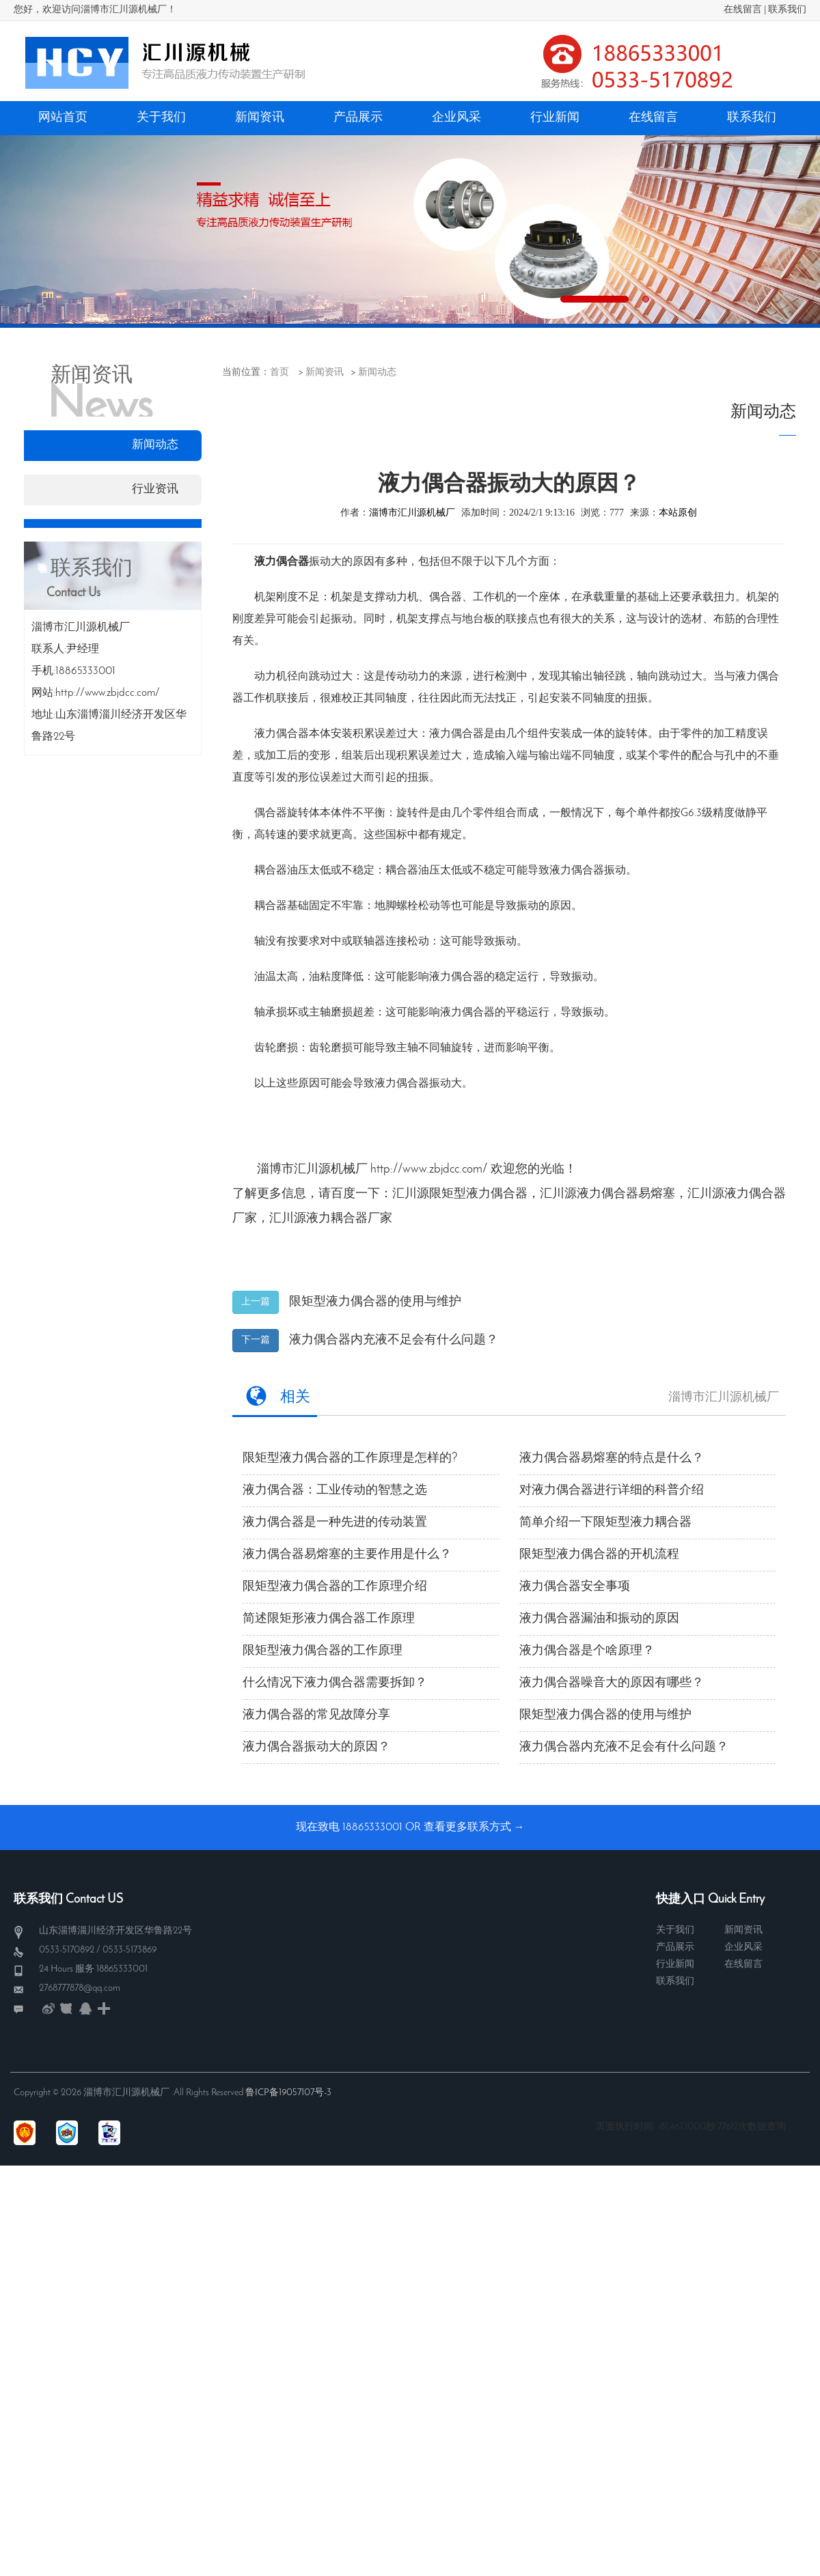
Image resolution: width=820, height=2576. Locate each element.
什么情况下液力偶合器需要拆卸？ (335, 1683)
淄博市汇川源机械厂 (412, 513)
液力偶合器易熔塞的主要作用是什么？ (347, 1554)
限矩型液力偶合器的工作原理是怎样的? (350, 1458)
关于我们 (675, 1930)
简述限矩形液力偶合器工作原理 (329, 1618)
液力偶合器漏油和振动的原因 (599, 1618)
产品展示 (675, 1947)
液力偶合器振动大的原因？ (316, 1747)
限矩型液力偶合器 (478, 1194)
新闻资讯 (324, 372)
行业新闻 (675, 1964)
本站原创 (678, 513)
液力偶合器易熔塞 (626, 1194)
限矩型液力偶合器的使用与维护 (375, 1302)
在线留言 (743, 10)
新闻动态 (377, 372)
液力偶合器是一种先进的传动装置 (335, 1522)
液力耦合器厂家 (349, 1218)
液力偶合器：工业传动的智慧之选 (335, 1490)
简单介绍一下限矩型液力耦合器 (605, 1522)
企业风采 (743, 1947)
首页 (279, 372)
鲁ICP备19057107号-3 (288, 2093)
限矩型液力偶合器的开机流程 (599, 1554)
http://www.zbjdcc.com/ (429, 1169)
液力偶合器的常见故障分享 (316, 1715)
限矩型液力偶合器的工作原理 (322, 1650)
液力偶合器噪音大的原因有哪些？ (611, 1683)
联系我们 (787, 10)
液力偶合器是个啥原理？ (587, 1650)
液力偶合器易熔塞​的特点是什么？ (611, 1458)
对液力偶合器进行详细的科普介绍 (611, 1490)
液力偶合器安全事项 (574, 1586)
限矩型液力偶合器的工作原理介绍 (335, 1586)
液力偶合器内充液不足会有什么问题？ (393, 1340)
